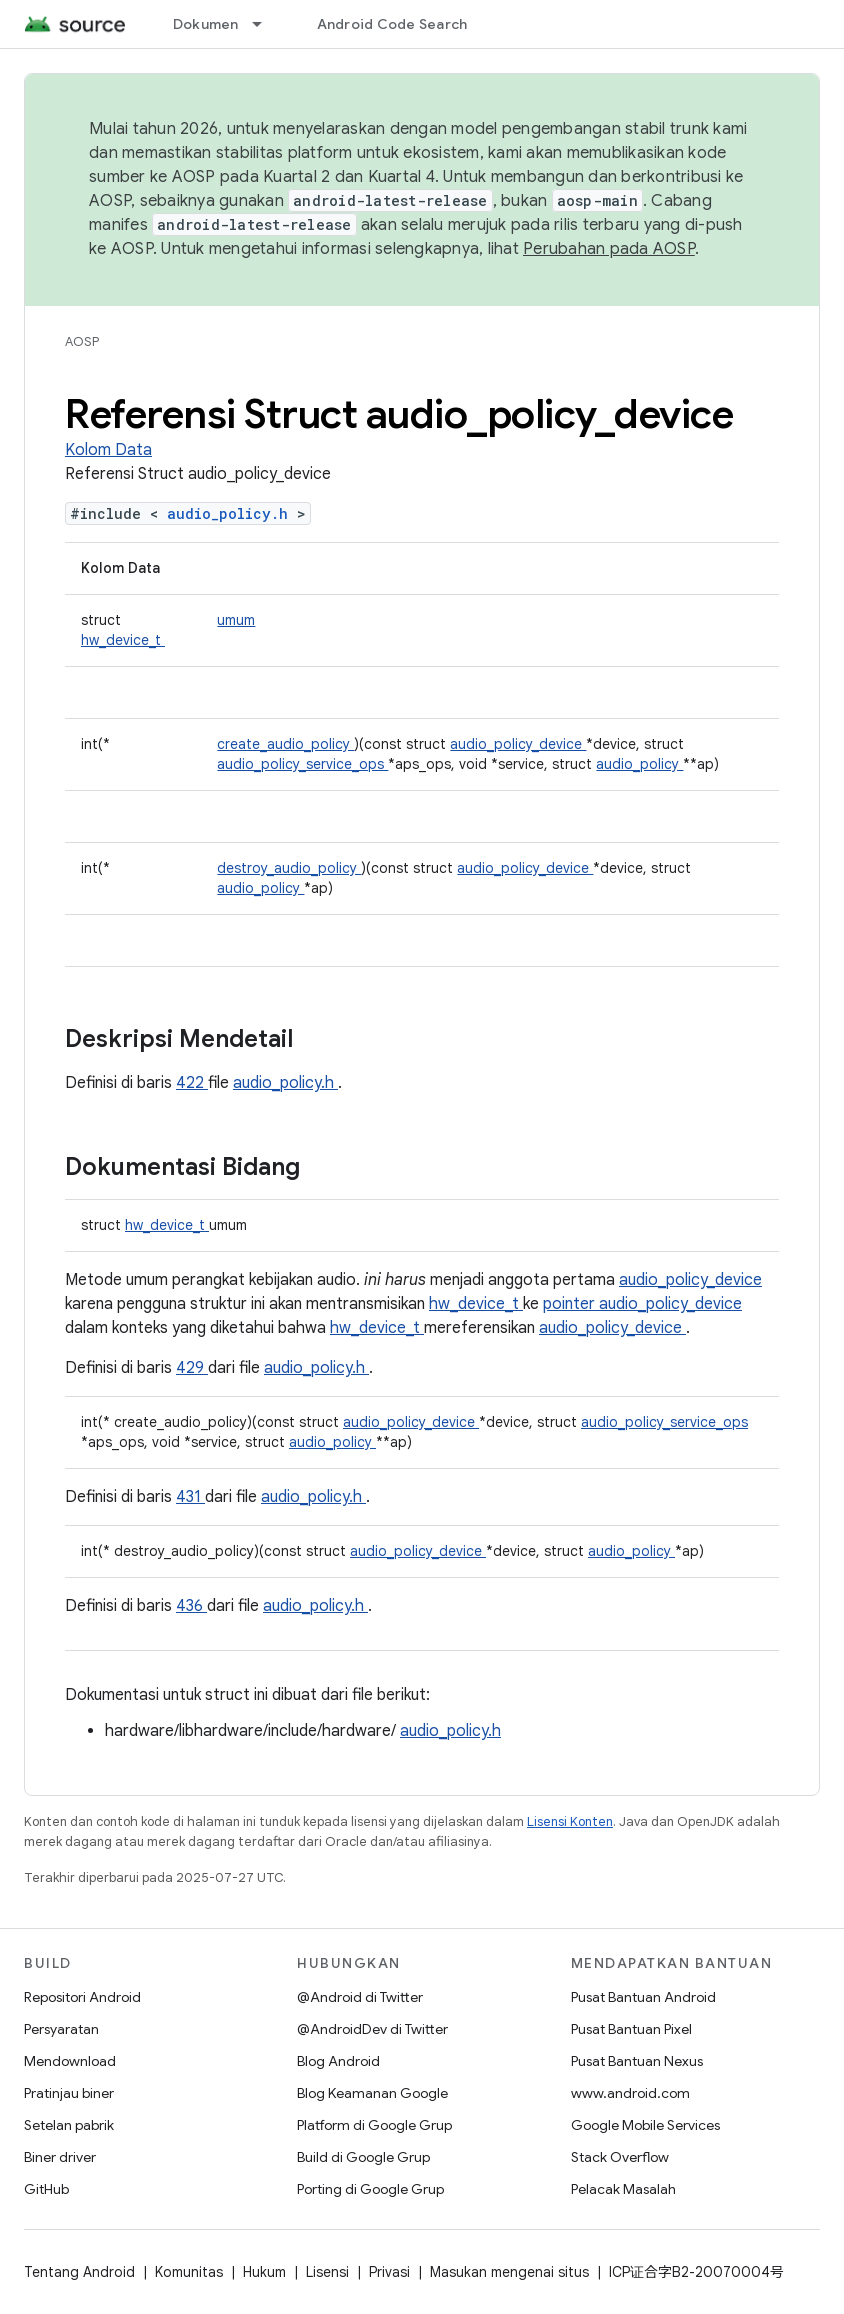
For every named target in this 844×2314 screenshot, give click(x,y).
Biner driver (60, 2157)
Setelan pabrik (69, 2125)
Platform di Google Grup (374, 2125)
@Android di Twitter (360, 1997)
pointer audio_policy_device (642, 1304)
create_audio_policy (285, 744)
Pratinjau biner (69, 2093)
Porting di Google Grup (370, 2189)
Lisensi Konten (570, 1821)
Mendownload (70, 2061)
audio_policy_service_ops (302, 764)
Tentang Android (79, 2272)
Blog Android (338, 2061)
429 (192, 1368)
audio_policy (639, 764)
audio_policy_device (518, 744)
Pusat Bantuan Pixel (631, 2029)
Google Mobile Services (645, 2125)
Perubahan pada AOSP (609, 249)
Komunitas (189, 2272)
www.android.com (630, 2093)
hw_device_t (123, 640)
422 (192, 1083)
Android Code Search (392, 24)
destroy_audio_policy (289, 868)
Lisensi (327, 2272)
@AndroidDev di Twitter (372, 2029)
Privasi (389, 2272)
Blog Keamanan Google (372, 2093)
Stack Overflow (620, 2157)
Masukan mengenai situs (509, 2272)
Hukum (264, 2272)
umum (236, 620)
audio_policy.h (232, 513)
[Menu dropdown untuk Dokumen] (266, 24)
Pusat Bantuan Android (643, 1997)
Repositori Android (82, 1997)
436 (191, 1606)
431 (190, 1497)
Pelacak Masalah (623, 2189)
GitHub (46, 2189)
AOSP (82, 341)
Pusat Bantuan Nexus (637, 2061)
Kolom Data (108, 450)
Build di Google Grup (363, 2157)
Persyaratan (61, 2029)
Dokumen (206, 24)
